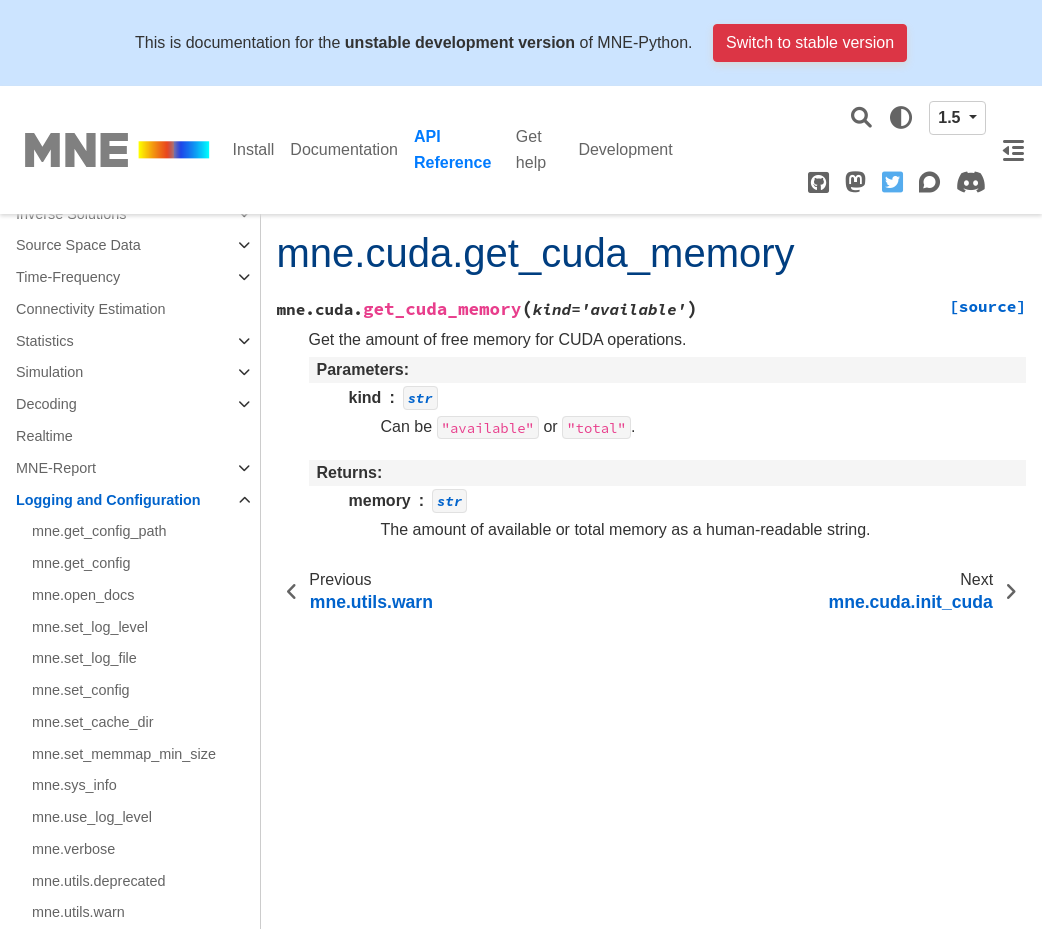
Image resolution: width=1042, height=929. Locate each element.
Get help (531, 149)
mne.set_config (81, 690)
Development (625, 149)
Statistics (45, 341)
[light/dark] (901, 118)
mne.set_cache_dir (93, 722)
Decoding (46, 404)
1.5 (951, 117)
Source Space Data (78, 245)
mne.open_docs (83, 595)
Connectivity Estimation (91, 309)
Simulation (49, 372)
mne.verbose (73, 849)
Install (254, 149)
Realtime (44, 436)
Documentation (344, 149)
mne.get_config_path (99, 531)
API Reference (452, 149)
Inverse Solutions (71, 214)
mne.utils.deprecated (99, 881)
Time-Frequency (68, 277)
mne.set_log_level (90, 627)
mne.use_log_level (92, 817)
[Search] (861, 118)
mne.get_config (81, 563)
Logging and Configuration (108, 500)
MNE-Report (56, 468)
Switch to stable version (810, 42)
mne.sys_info (74, 785)
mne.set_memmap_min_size (124, 754)
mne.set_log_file (84, 658)
